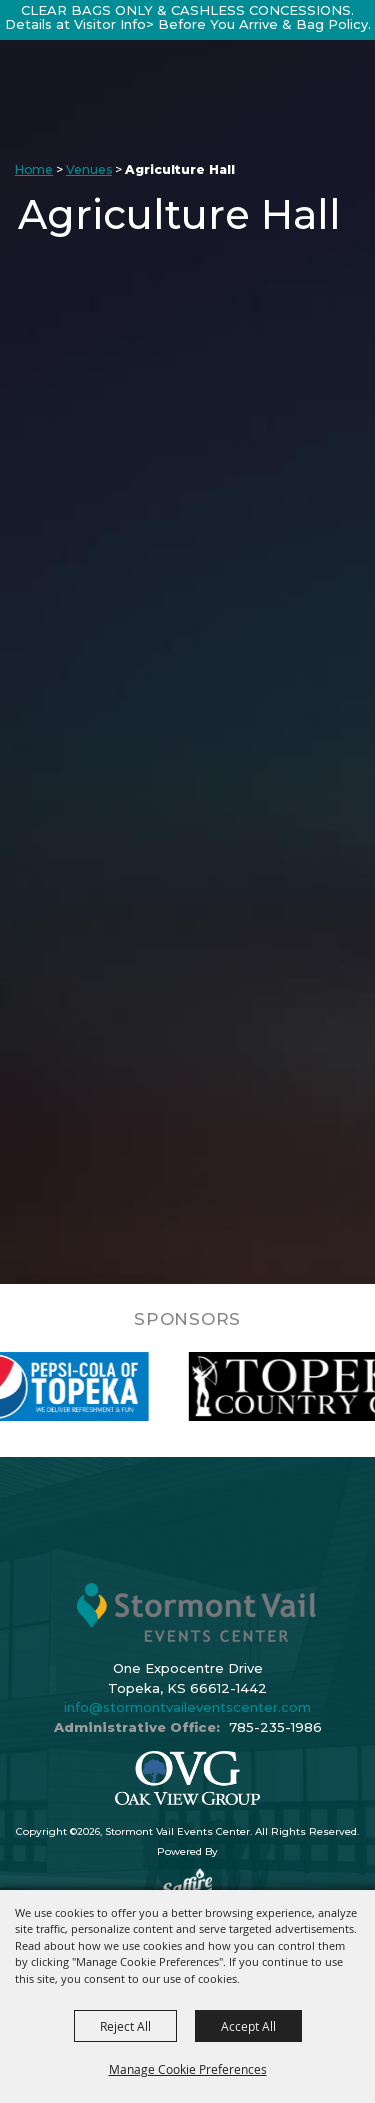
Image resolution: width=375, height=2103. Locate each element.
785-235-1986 (275, 1727)
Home (34, 169)
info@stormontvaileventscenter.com (187, 1707)
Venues (89, 169)
